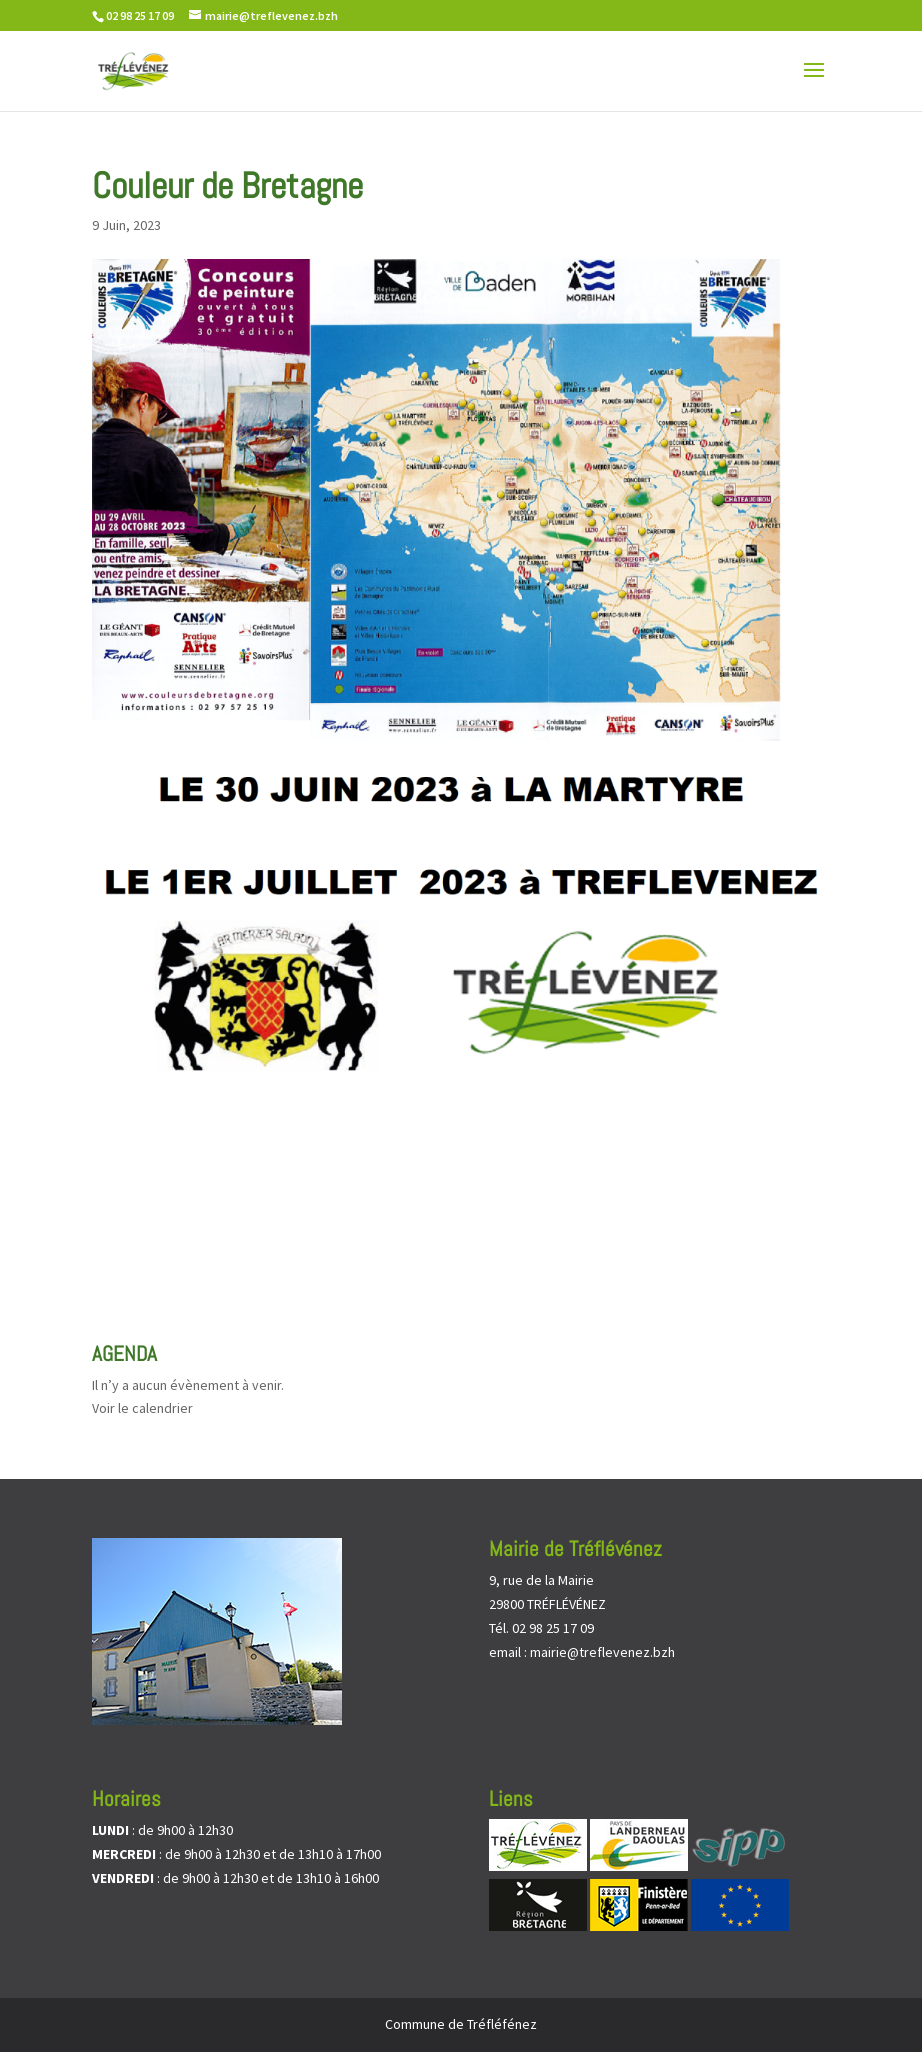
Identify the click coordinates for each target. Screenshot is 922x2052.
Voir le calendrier (142, 1408)
